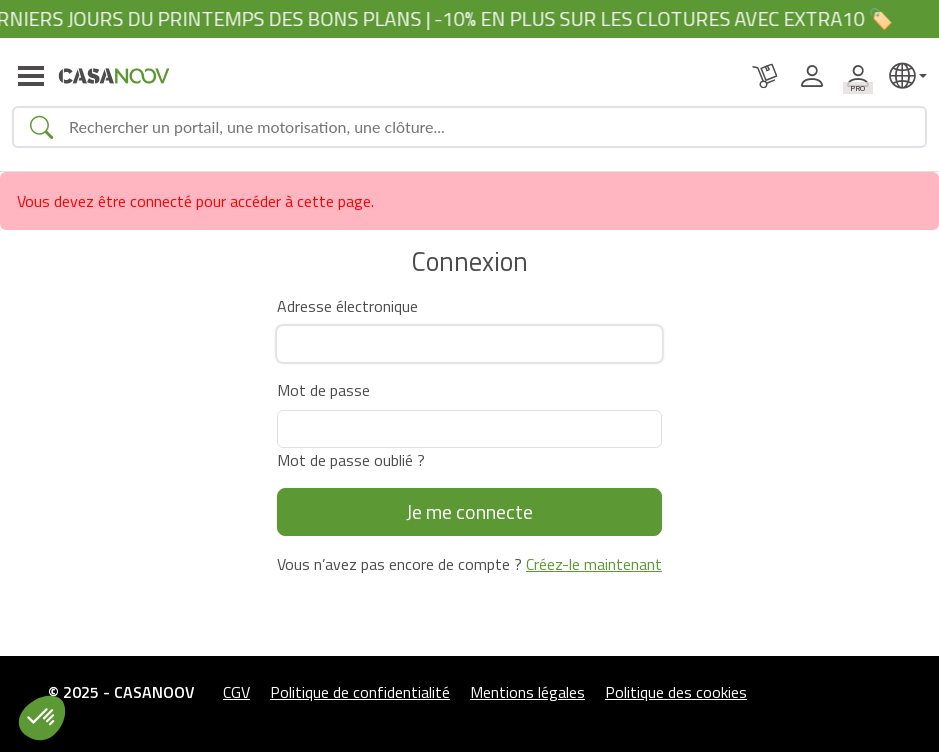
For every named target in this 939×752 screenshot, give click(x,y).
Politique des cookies (676, 692)
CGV (236, 692)
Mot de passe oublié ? (351, 460)
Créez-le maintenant (594, 564)
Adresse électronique (347, 306)
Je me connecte (469, 511)
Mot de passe (323, 390)
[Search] (489, 127)
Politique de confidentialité (360, 692)
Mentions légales (527, 692)
